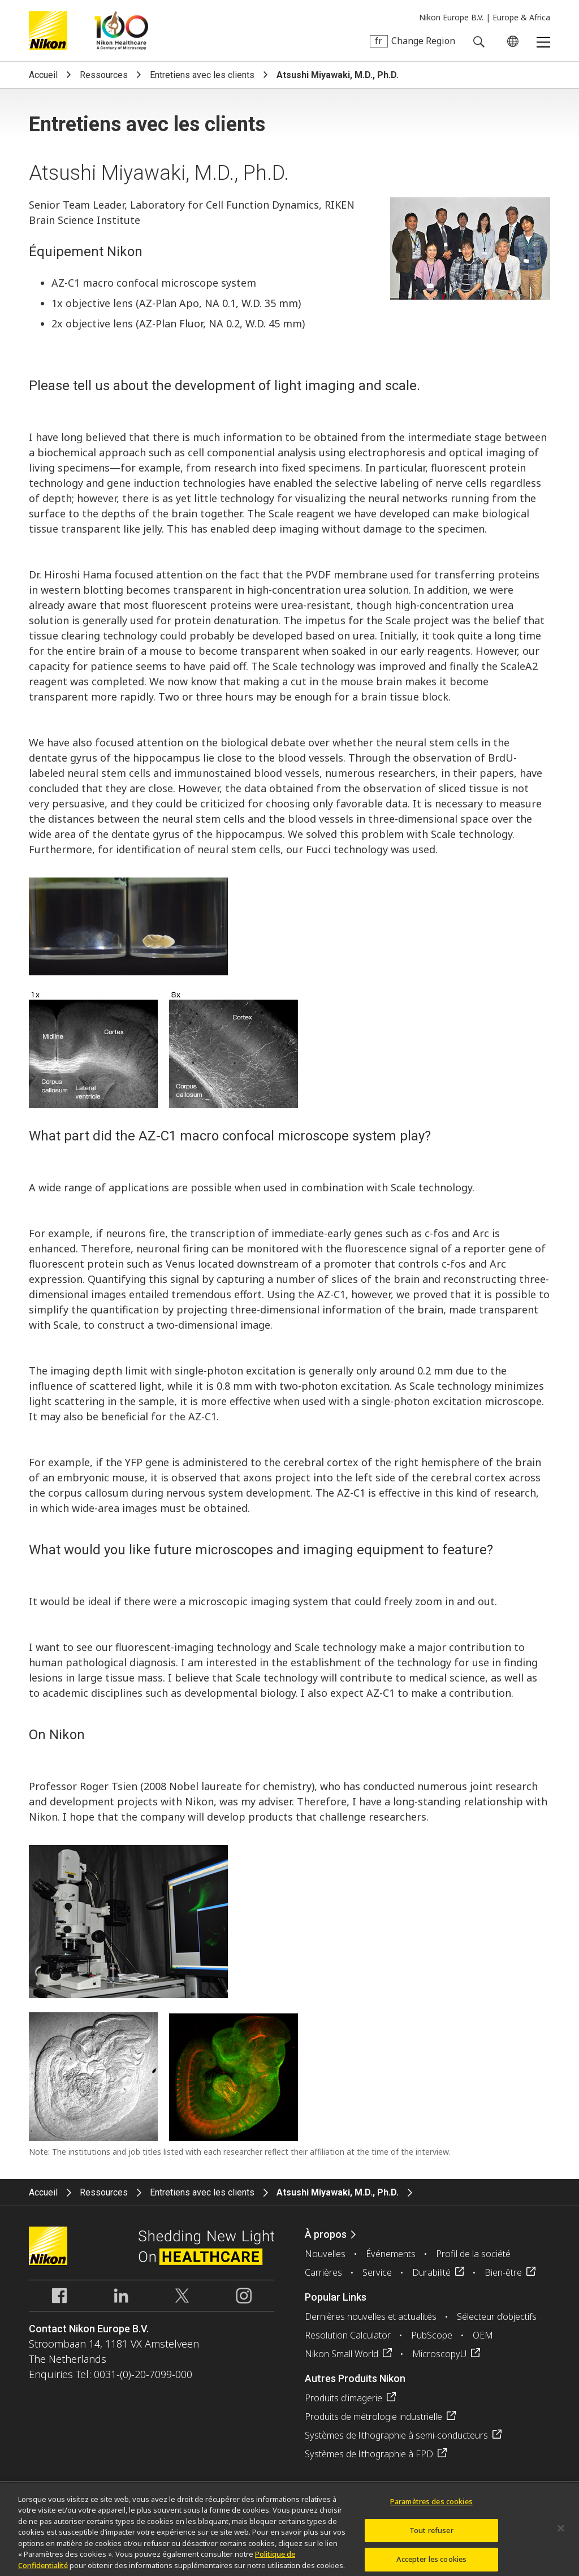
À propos (326, 2234)
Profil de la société (473, 2253)
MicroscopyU (439, 2354)
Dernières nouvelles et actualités (371, 2316)
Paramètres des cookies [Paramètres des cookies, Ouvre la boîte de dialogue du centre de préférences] (431, 2506)
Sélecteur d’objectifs (497, 2316)
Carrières (323, 2272)
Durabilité (431, 2272)
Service (377, 2272)
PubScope (431, 2335)
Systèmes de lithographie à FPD (369, 2454)
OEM (483, 2335)
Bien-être (503, 2272)
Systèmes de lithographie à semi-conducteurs (396, 2435)
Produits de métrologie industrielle (373, 2416)
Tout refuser (431, 2535)
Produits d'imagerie (343, 2398)
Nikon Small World (341, 2354)
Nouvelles (325, 2253)
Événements (391, 2253)
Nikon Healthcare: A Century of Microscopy (121, 30)
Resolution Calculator (348, 2335)
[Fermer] (560, 2533)
